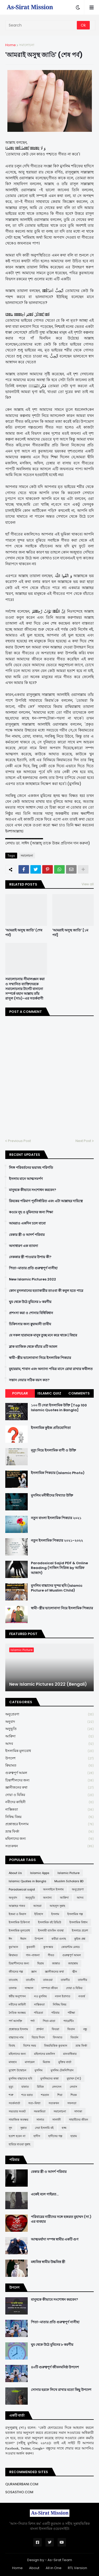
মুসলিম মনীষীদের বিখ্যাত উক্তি (52, 1495)
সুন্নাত (23, 2128)
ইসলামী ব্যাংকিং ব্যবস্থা (51, 1930)
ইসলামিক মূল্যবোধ (49, 1751)
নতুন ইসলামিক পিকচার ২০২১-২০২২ (57, 1540)
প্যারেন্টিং (68, 2021)
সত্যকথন (49, 1846)
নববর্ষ (81, 1996)
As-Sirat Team (60, 2559)
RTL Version (77, 2567)
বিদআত (57, 2037)
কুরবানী (30, 1947)
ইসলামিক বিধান (78, 1922)
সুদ (10, 2128)
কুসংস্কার (48, 1947)
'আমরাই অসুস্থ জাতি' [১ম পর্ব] (70, 933)
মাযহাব (13, 2062)
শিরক (73, 2095)
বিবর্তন (74, 2037)
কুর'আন (13, 1947)
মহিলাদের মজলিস (44, 2054)
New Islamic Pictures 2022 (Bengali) (48, 1684)
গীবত (51, 1955)
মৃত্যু (11, 2087)
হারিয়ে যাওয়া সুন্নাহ (19, 2144)
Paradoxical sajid (22, 1889)
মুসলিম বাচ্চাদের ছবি (20, 2078)
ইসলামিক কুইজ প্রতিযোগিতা (51, 1428)
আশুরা (37, 1906)
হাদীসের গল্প (55, 2136)
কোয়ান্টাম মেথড (70, 1947)
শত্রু (11, 2095)
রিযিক (40, 2087)
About (34, 2567)
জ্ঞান (34, 1971)
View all (88, 884)
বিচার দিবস (38, 2037)
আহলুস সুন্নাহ (57, 1906)
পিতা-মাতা (49, 2021)
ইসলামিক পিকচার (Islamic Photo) (57, 1473)
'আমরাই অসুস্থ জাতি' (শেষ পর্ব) (23, 933)
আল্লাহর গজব (17, 1906)
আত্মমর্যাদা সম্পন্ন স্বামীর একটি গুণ (54, 2239)
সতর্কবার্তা (14, 2103)
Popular (20, 1393)
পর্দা (32, 2021)
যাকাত (25, 2087)
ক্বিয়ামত (49, 1765)
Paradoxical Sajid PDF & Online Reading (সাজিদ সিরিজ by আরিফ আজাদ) (59, 1568)
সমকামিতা (39, 2111)
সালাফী (56, 2119)
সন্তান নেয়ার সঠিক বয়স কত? (29, 1380)
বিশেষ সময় (29, 2045)
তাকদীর (65, 1980)
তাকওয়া (48, 1980)
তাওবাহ (13, 1980)
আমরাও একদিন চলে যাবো (27, 1223)
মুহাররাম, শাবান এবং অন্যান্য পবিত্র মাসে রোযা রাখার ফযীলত (51, 1369)
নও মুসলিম (40, 1996)
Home (10, 44)
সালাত (40, 2119)
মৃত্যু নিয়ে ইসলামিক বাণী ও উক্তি (53, 1450)
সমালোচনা (26, 44)
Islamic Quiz (49, 1393)
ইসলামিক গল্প (75, 1914)
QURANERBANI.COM (21, 2484)
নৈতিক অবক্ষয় (17, 2013)
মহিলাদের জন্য (49, 1839)
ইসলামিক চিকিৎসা (19, 1922)
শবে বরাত (27, 2095)
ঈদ (10, 1939)
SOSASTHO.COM (19, 2492)
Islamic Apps (39, 1873)
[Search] (41, 25)
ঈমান (23, 1939)
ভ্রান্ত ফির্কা (49, 1831)
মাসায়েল (30, 2062)
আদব (49, 1744)
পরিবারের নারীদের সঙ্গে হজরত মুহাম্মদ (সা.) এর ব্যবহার (61, 2219)
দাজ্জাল (29, 1988)
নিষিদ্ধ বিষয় (49, 1817)
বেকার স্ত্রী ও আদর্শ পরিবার (27, 1234)
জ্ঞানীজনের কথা (49, 1787)
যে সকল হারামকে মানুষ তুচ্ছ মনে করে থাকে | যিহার (43, 1335)
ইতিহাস (38, 1914)
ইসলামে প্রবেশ (80, 1930)
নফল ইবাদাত (62, 1996)
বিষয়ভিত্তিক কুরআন (55, 2045)
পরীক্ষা (71, 2013)
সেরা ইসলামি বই (44, 2128)
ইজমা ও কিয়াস (17, 1914)
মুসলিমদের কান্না (49, 2078)
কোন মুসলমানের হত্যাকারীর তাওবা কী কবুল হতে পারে (46, 1290)
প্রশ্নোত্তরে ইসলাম (49, 1824)
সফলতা (71, 2103)
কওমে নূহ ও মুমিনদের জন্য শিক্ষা (31, 1212)
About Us (15, 1873)
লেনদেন (57, 2087)
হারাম (73, 2136)
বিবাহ (12, 2045)
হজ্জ (64, 2128)
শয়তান (45, 2095)
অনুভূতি (49, 1729)
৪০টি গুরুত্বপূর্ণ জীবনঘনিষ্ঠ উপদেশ (55, 2367)
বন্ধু (85, 2029)
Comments (79, 1393)
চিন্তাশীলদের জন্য (49, 1780)
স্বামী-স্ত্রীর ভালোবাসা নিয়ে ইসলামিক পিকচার (40, 1357)
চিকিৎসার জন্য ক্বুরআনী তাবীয (30, 1324)
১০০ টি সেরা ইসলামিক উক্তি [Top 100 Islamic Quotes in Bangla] (59, 1408)
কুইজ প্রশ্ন (79, 1939)
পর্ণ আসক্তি (15, 2021)
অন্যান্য (47, 1897)
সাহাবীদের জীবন (78, 2119)
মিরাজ (46, 2062)
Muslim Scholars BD (68, 1881)
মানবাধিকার (70, 2054)
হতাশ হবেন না (17, 2136)
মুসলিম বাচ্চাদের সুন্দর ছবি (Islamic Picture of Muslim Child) (56, 1588)
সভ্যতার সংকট (17, 2111)
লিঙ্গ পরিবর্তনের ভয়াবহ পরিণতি (31, 1167)
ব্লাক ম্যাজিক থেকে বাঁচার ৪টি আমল (33, 1346)
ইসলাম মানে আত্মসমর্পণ (26, 1178)
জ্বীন (74, 1971)
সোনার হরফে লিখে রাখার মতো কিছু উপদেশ (61, 2389)
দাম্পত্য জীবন (49, 1988)
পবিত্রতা (38, 2013)
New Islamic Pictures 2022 (32, 1279)
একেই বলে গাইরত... (45, 2194)
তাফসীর (82, 1980)
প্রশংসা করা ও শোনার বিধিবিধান (31, 1313)
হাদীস (37, 2136)
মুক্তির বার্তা (64, 2062)
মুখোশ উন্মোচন (17, 2070)
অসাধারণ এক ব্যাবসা (23, 1246)
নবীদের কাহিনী (49, 1802)
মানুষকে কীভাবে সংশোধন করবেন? (32, 1190)
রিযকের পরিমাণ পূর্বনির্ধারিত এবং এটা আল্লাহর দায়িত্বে (46, 1201)
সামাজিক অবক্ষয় (18, 2119)
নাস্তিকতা (49, 1809)
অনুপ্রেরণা (49, 1714)
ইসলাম (55, 1914)
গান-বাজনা (33, 1955)
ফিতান (71, 2029)
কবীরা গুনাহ (58, 1939)
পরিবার (55, 2013)
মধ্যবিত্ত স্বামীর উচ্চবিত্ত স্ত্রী (48, 2262)
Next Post (83, 1140)
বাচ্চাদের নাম (16, 2037)
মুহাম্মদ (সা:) (74, 2078)
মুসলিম (39, 2070)
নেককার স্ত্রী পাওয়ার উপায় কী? (30, 1257)
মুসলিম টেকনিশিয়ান (62, 2070)
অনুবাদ (49, 1722)
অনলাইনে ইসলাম (53, 1889)
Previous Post (19, 1140)
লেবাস (73, 2087)
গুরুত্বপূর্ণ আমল (49, 1773)
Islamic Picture (68, 1873)
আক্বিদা (49, 1736)
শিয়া (59, 2095)
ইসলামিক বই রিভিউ (49, 1922)
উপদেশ (49, 1758)
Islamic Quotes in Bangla (27, 1881)
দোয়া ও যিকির (49, 1795)
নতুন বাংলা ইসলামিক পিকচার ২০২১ (56, 1518)
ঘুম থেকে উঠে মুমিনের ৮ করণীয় (30, 1302)
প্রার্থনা (40, 2029)
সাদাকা (78, 2111)
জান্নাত (56, 1963)
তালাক (13, 1988)
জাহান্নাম (73, 1963)
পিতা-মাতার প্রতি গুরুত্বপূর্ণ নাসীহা (33, 1268)
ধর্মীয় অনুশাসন (17, 1996)
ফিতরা (55, 2029)
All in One (54, 2567)
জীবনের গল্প (16, 1971)
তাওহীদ (30, 1980)
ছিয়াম (40, 1963)
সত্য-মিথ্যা (34, 2103)
